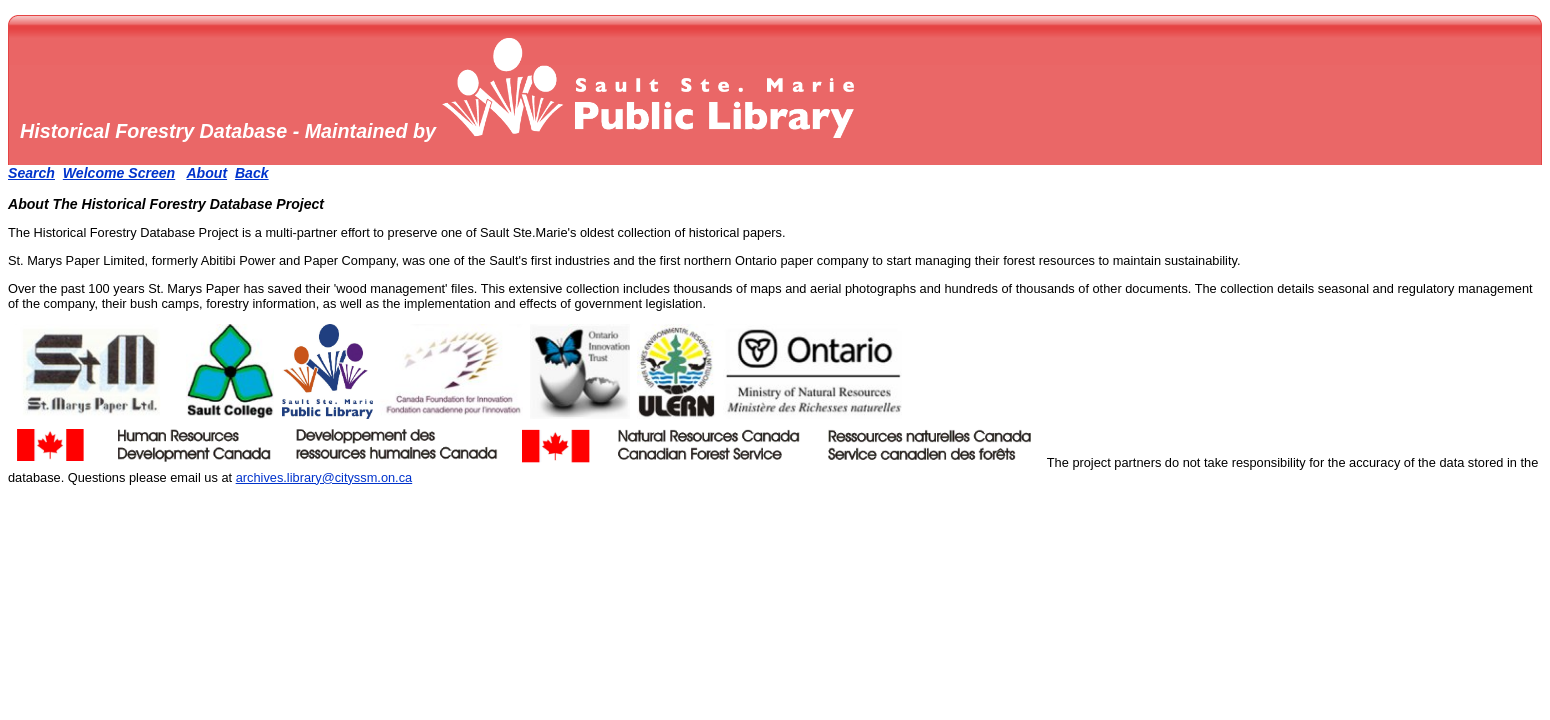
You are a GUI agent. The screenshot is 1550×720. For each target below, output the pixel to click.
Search (31, 173)
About (206, 173)
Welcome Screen (119, 173)
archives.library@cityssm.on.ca (324, 477)
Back (252, 173)
